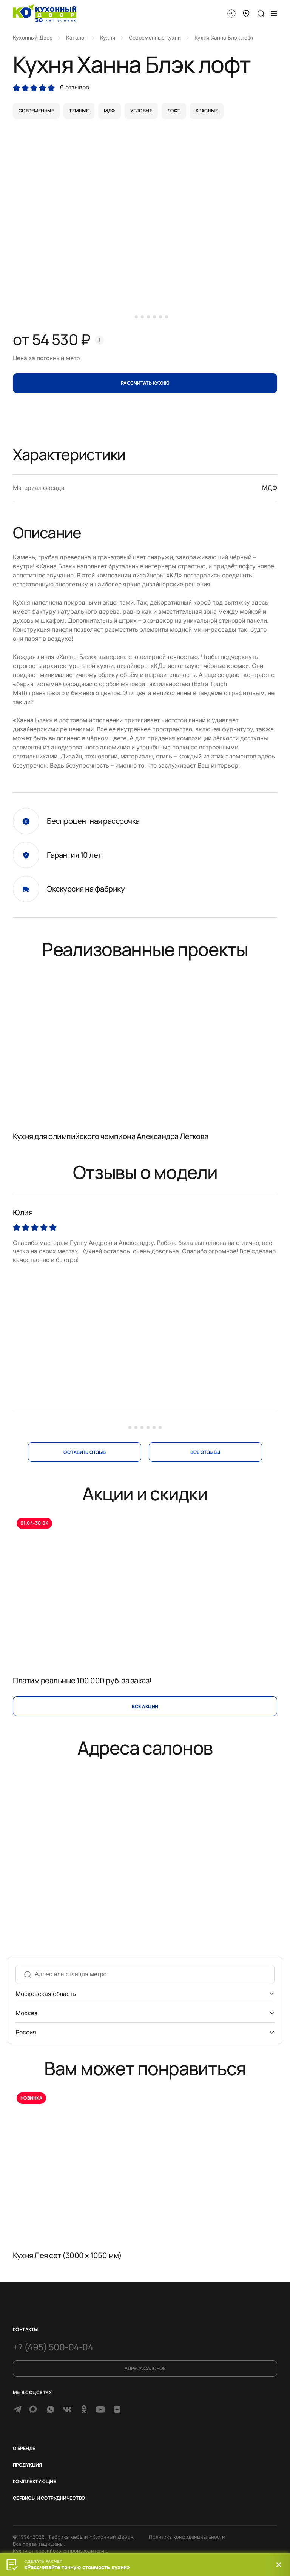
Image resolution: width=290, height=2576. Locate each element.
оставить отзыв (84, 1452)
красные (207, 110)
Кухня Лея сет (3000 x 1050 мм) (67, 2255)
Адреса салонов (145, 2368)
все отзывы (205, 1452)
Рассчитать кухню (145, 383)
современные (36, 110)
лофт (173, 110)
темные (79, 110)
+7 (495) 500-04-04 (53, 2347)
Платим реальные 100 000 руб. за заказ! (82, 1680)
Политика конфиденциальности (187, 2537)
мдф (109, 110)
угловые (141, 110)
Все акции (145, 1706)
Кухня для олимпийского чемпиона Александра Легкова (110, 1136)
